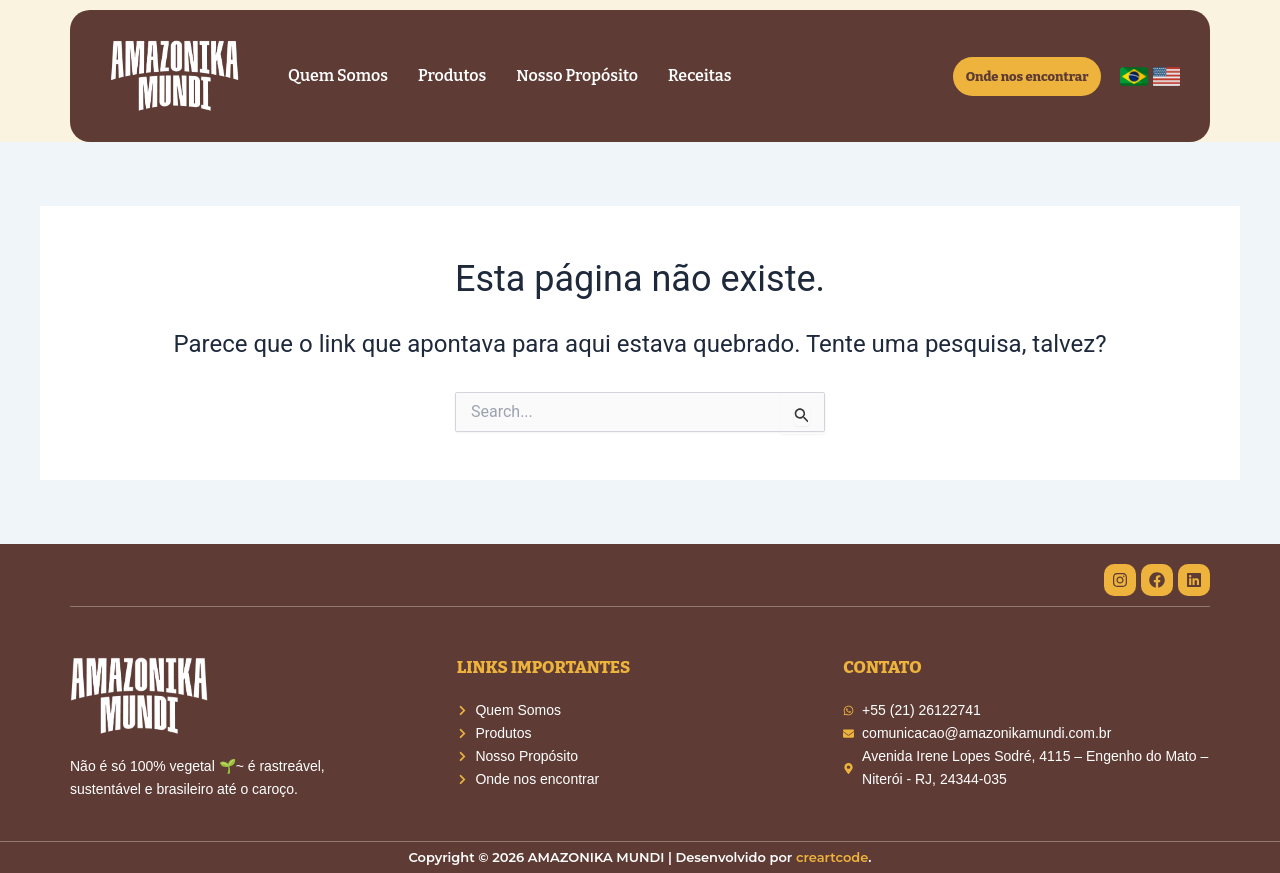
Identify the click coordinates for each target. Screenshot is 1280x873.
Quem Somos (338, 75)
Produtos (452, 75)
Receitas (699, 75)
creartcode (832, 857)
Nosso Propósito (577, 75)
